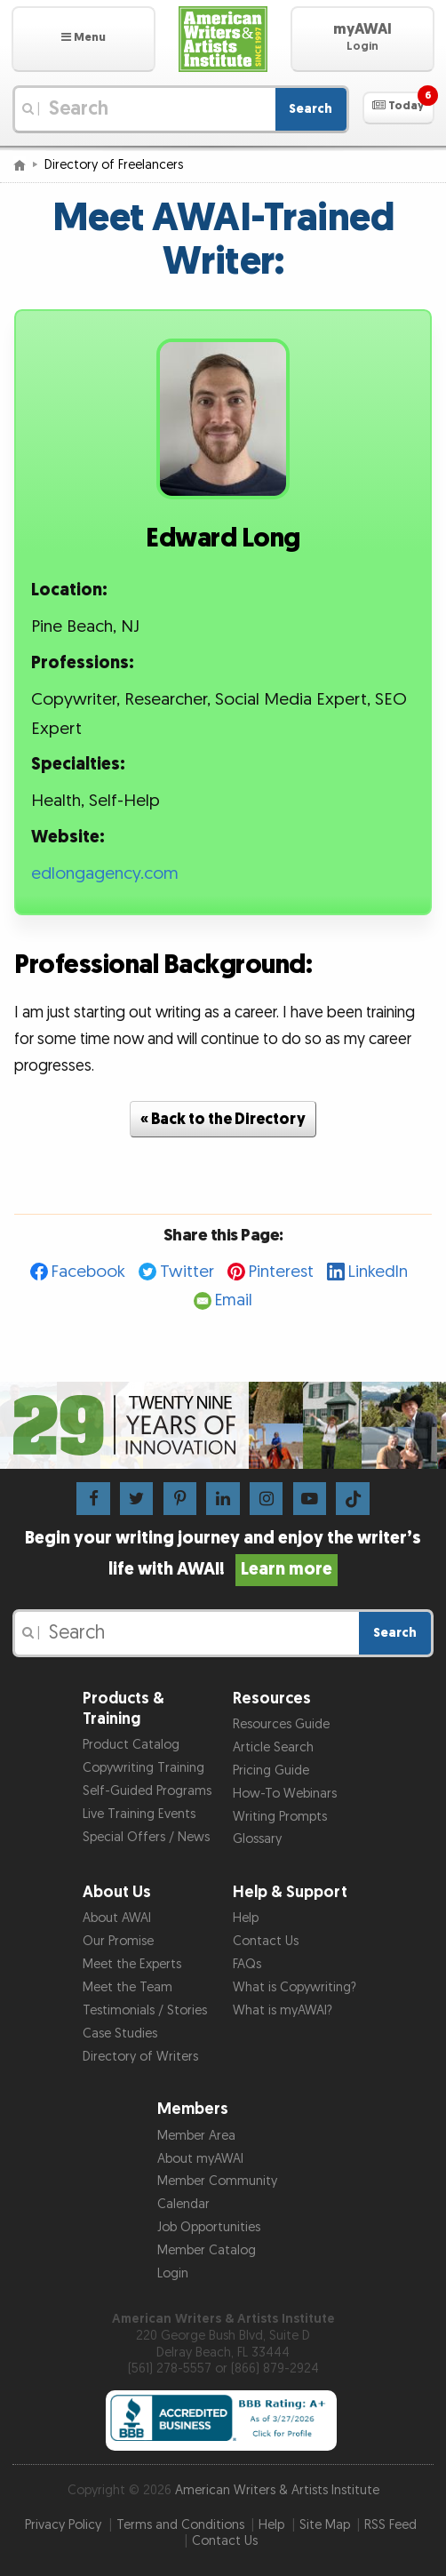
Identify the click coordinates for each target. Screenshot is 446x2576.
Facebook (88, 1272)
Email (233, 1300)
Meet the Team (127, 1987)
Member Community (217, 2181)
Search (310, 108)
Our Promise (118, 1941)
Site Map (324, 2524)
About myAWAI (200, 2158)
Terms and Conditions (180, 2524)
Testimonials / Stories (145, 2010)
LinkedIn (378, 1272)
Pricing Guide (271, 1770)
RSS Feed (390, 2524)
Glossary (257, 1838)
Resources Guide (281, 1724)
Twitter (187, 1272)
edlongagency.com (105, 874)
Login (172, 2273)
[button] (83, 39)
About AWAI (117, 1918)
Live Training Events (139, 1814)
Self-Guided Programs (147, 1790)
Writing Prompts (280, 1816)
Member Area (196, 2135)
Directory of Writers (140, 2056)
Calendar (183, 2204)
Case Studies (120, 2033)
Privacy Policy (63, 2524)
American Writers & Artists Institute (277, 2490)
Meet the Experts (132, 1964)
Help (246, 1918)
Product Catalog (131, 1744)
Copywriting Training (143, 1767)
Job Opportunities (208, 2227)
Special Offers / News (146, 1837)
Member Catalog (206, 2250)
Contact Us (266, 1941)
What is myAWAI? (282, 2010)
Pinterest (281, 1272)
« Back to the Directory (223, 1119)
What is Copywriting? (294, 1987)
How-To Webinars (285, 1793)
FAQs (247, 1964)
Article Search (273, 1747)
